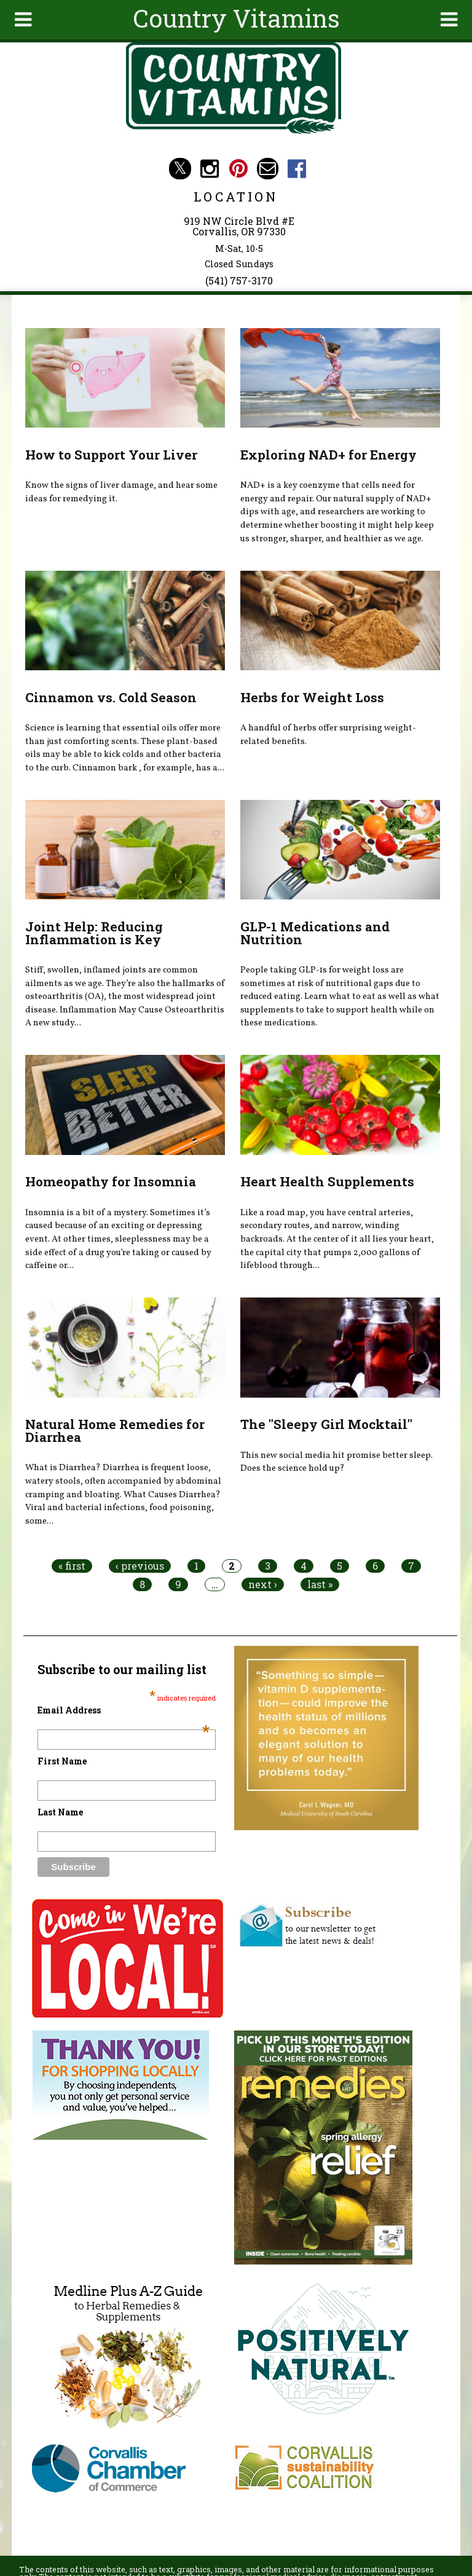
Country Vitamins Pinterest (239, 168)
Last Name (60, 1812)
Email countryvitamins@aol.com (267, 168)
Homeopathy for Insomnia (110, 1181)
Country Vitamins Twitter (180, 168)
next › (262, 1584)
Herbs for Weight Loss (312, 697)
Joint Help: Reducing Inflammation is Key (94, 933)
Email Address (123, 1710)
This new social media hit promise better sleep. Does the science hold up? (336, 1462)
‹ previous (140, 1566)
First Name (62, 1761)
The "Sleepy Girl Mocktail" (326, 1424)
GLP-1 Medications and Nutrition (315, 933)
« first (71, 1566)
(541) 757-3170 (239, 280)
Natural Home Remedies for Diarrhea (115, 1430)
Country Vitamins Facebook (297, 168)
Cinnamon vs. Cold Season (111, 697)
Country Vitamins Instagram (209, 168)
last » (319, 1584)
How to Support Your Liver (111, 454)
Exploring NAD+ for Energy (328, 454)
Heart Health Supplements (327, 1181)
